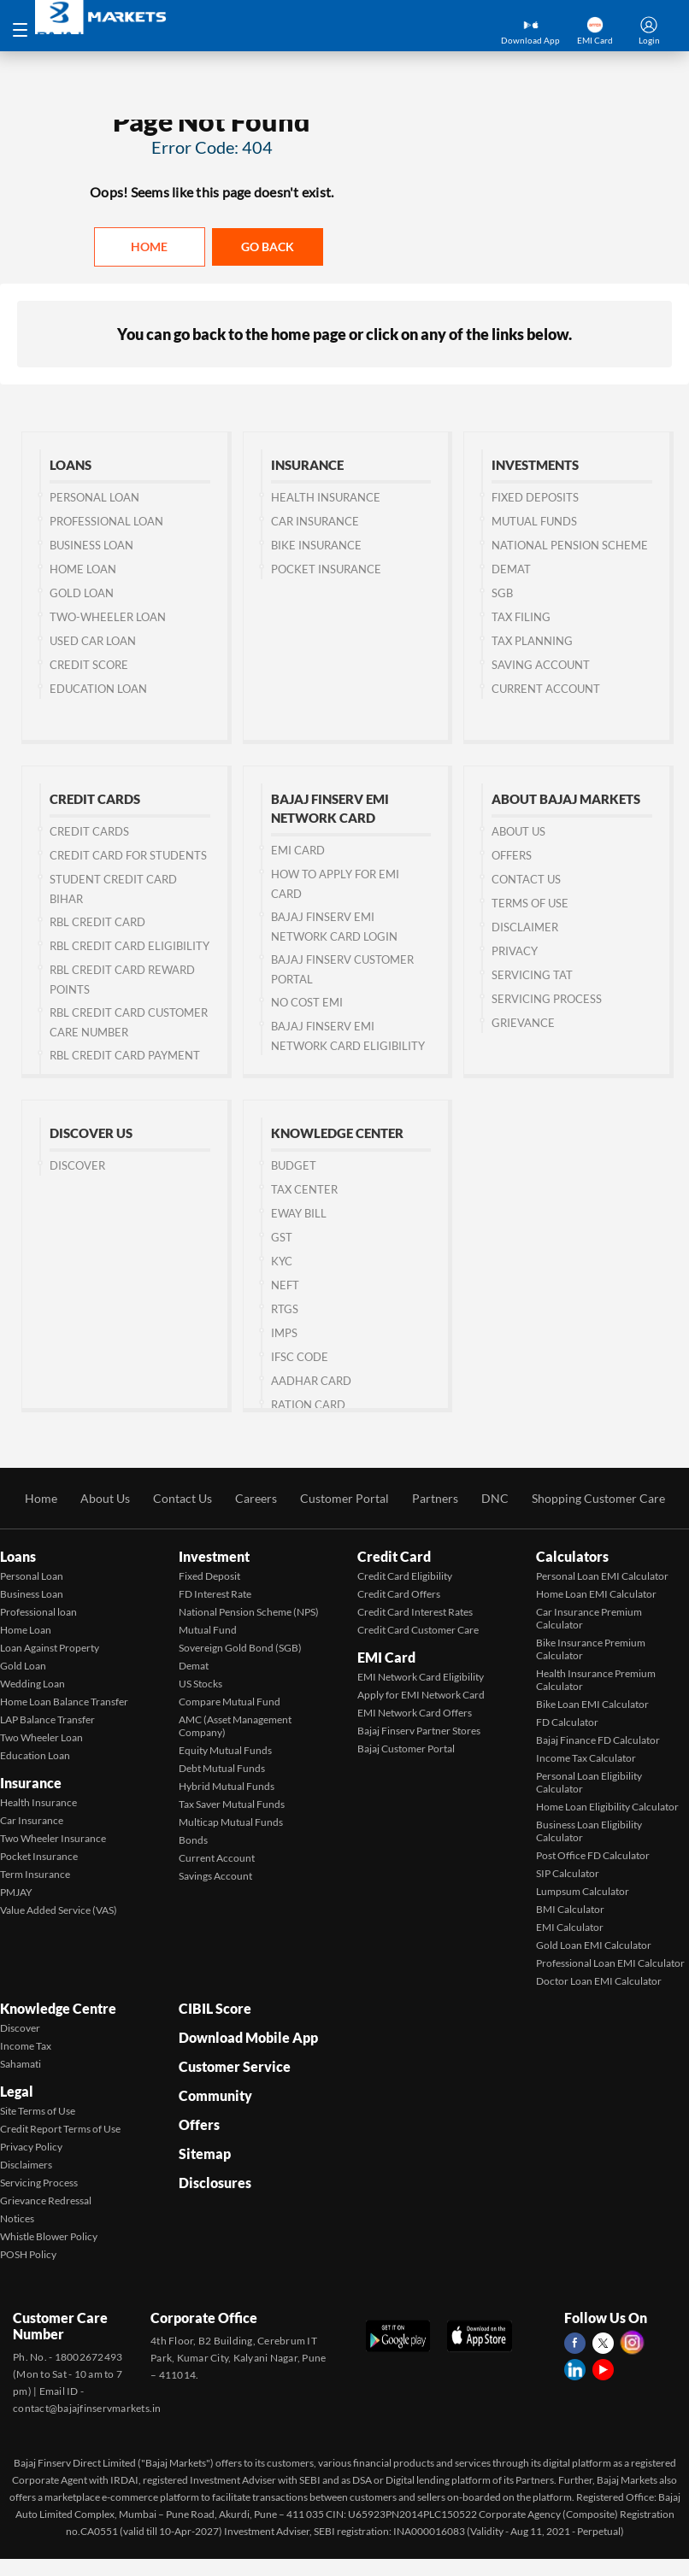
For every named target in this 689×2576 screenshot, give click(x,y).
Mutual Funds (534, 521)
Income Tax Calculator (586, 1758)
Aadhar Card (311, 1381)
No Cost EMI (307, 1002)
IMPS (284, 1333)
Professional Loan (106, 521)
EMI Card (298, 850)
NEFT (285, 1285)
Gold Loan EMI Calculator (593, 1945)
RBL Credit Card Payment (125, 1055)
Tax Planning (532, 641)
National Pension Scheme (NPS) (249, 1611)
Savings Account (215, 1875)
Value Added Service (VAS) (58, 1910)
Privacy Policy (31, 2146)
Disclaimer (525, 927)
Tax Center (304, 1189)
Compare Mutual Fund (229, 1701)
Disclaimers (26, 2164)
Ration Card (308, 1404)
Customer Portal (344, 1498)
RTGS (284, 1309)
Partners (435, 1498)
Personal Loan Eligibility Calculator (589, 1782)
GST (281, 1237)
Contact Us (182, 1498)
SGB (502, 593)
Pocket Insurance (326, 569)
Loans (18, 1556)
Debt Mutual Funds (222, 1768)
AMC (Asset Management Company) (235, 1726)
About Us (518, 831)
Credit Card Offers (398, 1593)
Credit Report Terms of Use (60, 2128)
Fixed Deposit (209, 1576)
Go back (267, 246)
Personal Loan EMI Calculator (602, 1576)
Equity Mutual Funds (225, 1750)
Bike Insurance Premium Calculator (590, 1649)
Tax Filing (521, 617)
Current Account (546, 688)
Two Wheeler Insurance (53, 1838)
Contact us (526, 879)
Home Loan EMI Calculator (596, 1593)
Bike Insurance (316, 545)
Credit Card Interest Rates (415, 1611)
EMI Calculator (570, 1927)
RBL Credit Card (97, 922)
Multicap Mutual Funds (231, 1822)
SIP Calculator (567, 1873)
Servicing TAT (532, 975)
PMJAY (16, 1892)
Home (149, 246)
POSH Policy (28, 2254)
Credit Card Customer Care (418, 1629)
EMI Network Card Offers (414, 1712)
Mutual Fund (208, 1629)
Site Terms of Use (37, 2110)
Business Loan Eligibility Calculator (589, 1831)
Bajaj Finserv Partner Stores (418, 1730)
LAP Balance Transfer (47, 1719)
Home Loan (83, 569)
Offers (512, 855)
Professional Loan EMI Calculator (610, 1963)
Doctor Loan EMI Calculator (599, 1981)
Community (215, 2095)
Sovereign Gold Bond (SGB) (240, 1647)
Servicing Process (547, 999)
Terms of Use (530, 903)
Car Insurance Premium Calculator (589, 1618)
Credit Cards (89, 831)
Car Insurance (315, 521)
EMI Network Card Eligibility (420, 1676)
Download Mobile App (248, 2037)
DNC (495, 1498)
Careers (256, 1498)
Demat (511, 569)
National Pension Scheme (570, 545)
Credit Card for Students (128, 855)
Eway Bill (299, 1213)
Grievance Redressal (45, 2200)
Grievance (523, 1023)
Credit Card (394, 1556)
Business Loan (91, 545)
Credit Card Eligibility (404, 1576)
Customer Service (235, 2066)
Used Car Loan (93, 641)
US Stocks (200, 1683)
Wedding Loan (32, 1683)
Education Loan (98, 688)
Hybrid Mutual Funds (226, 1786)
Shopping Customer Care (598, 1498)
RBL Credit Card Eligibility (129, 946)
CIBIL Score (215, 2008)
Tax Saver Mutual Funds (232, 1804)
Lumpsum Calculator (582, 1891)
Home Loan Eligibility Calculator (607, 1806)
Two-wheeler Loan (108, 617)
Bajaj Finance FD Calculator (598, 1740)
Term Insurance (35, 1874)
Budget (293, 1165)
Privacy (515, 951)
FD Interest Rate (215, 1593)
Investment (214, 1556)
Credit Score (89, 665)
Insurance (31, 1783)
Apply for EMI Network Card (421, 1694)
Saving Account (541, 665)
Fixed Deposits (535, 497)
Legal (16, 2091)
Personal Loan (94, 497)
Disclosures (215, 2182)
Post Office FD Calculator (593, 1855)
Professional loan (38, 1611)
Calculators (572, 1556)
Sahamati (20, 2063)
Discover (77, 1165)
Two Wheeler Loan (41, 1737)
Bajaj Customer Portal (406, 1748)
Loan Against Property (49, 1647)
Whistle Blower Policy (48, 2236)
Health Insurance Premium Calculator (596, 1680)
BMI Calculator (570, 1909)
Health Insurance (325, 497)
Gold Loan (82, 593)
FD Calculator (567, 1722)
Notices (17, 2218)
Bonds (193, 1840)
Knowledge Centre (58, 2008)
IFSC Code (299, 1357)
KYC (281, 1261)
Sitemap (205, 2153)
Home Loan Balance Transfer (64, 1701)
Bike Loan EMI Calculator (592, 1704)
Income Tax (25, 2045)
